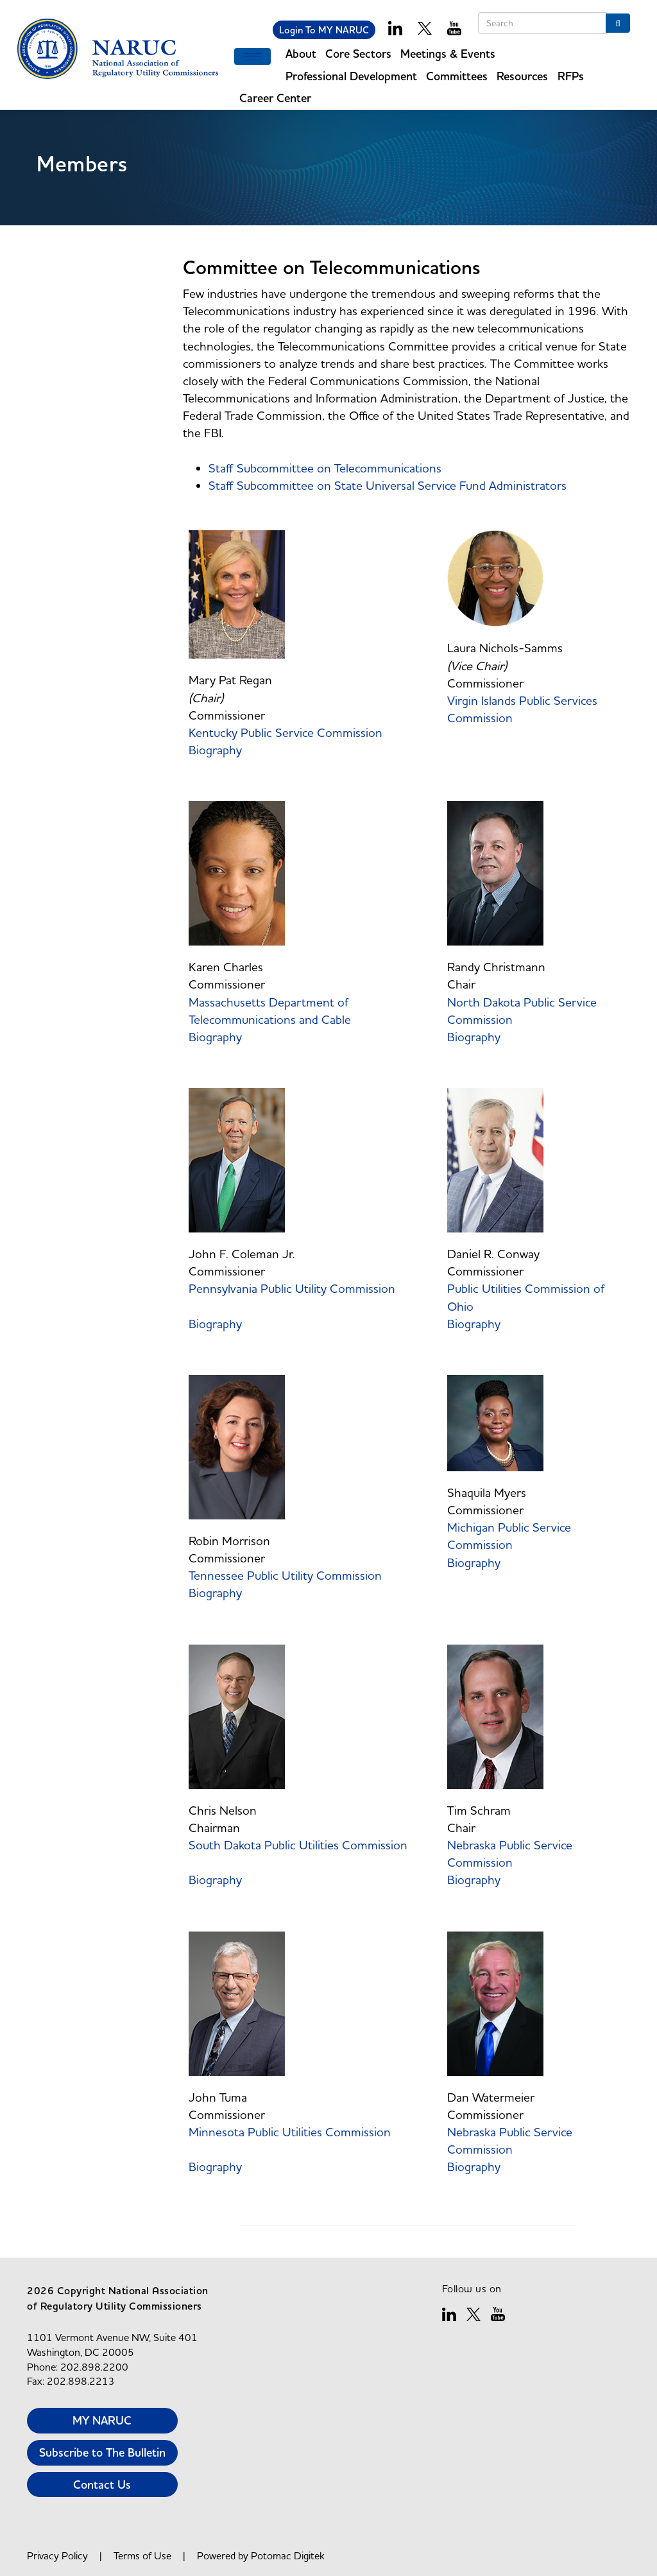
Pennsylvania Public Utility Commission (292, 1288)
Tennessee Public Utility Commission (287, 1575)
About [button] (301, 53)
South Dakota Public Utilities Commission (298, 1845)
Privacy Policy (57, 2555)
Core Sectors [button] (358, 53)
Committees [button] (457, 76)
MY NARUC (102, 2420)
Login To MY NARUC (324, 30)
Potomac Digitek (288, 2555)
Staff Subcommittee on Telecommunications (325, 468)
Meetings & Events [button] (447, 53)
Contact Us (102, 2484)
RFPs (571, 76)
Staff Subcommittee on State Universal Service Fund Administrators (388, 485)
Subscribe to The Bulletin (102, 2452)
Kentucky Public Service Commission (287, 732)
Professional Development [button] (351, 76)
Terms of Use (142, 2555)
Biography (215, 749)
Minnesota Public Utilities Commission (290, 2131)
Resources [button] (522, 76)
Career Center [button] (275, 98)
